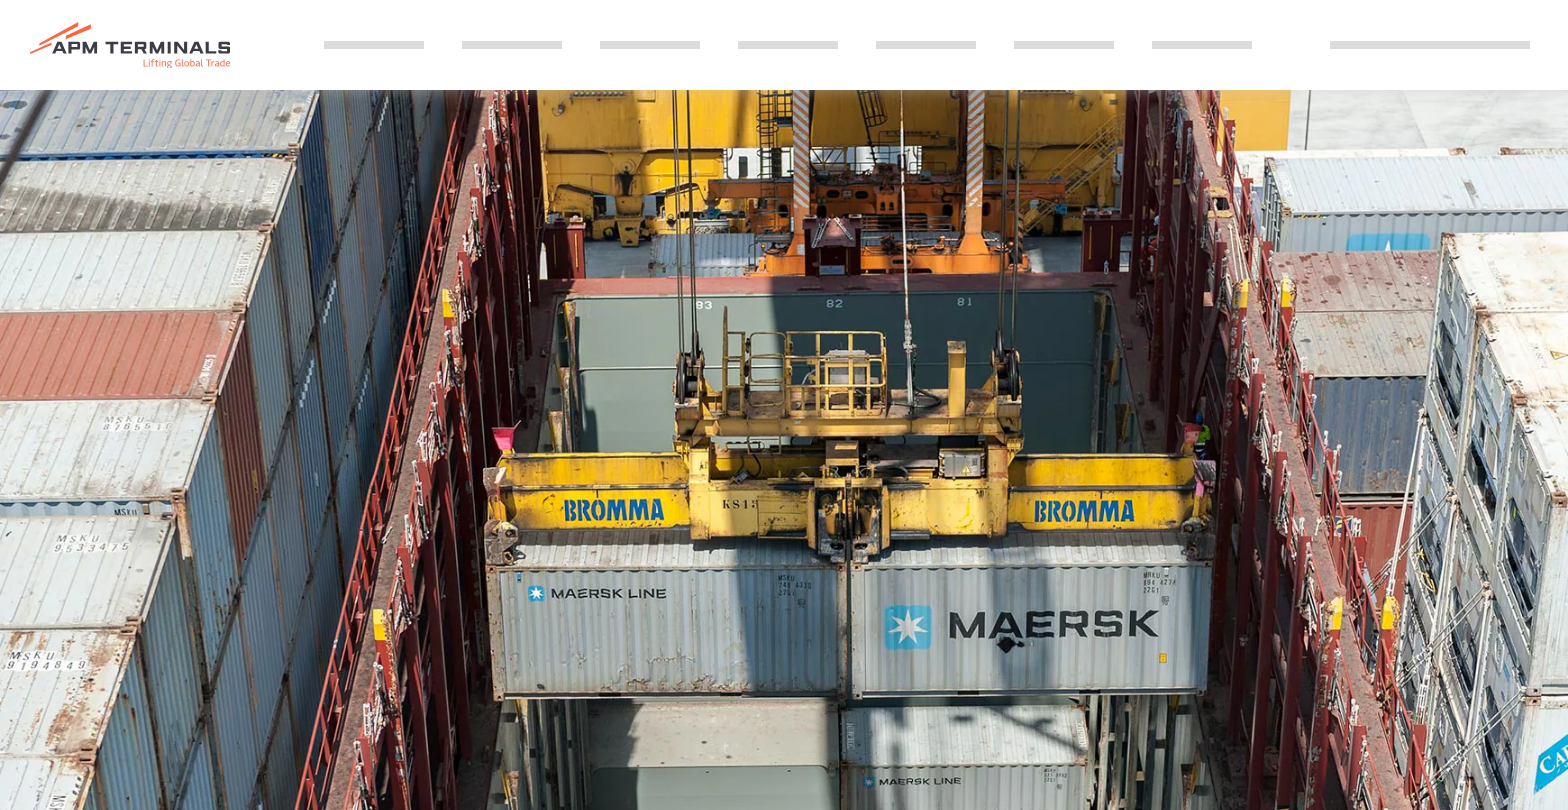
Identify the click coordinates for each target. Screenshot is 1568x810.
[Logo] (130, 45)
